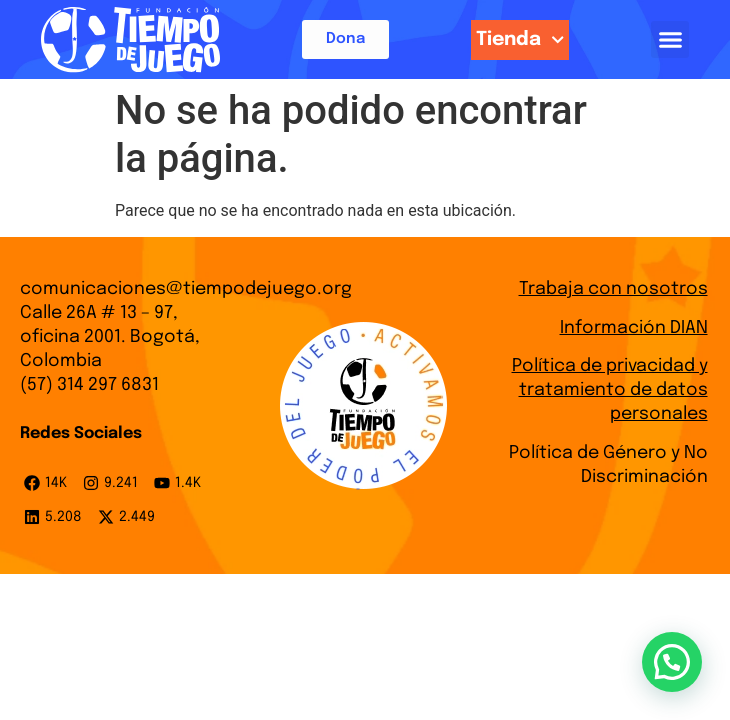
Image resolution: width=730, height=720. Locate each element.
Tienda (520, 39)
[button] (670, 40)
